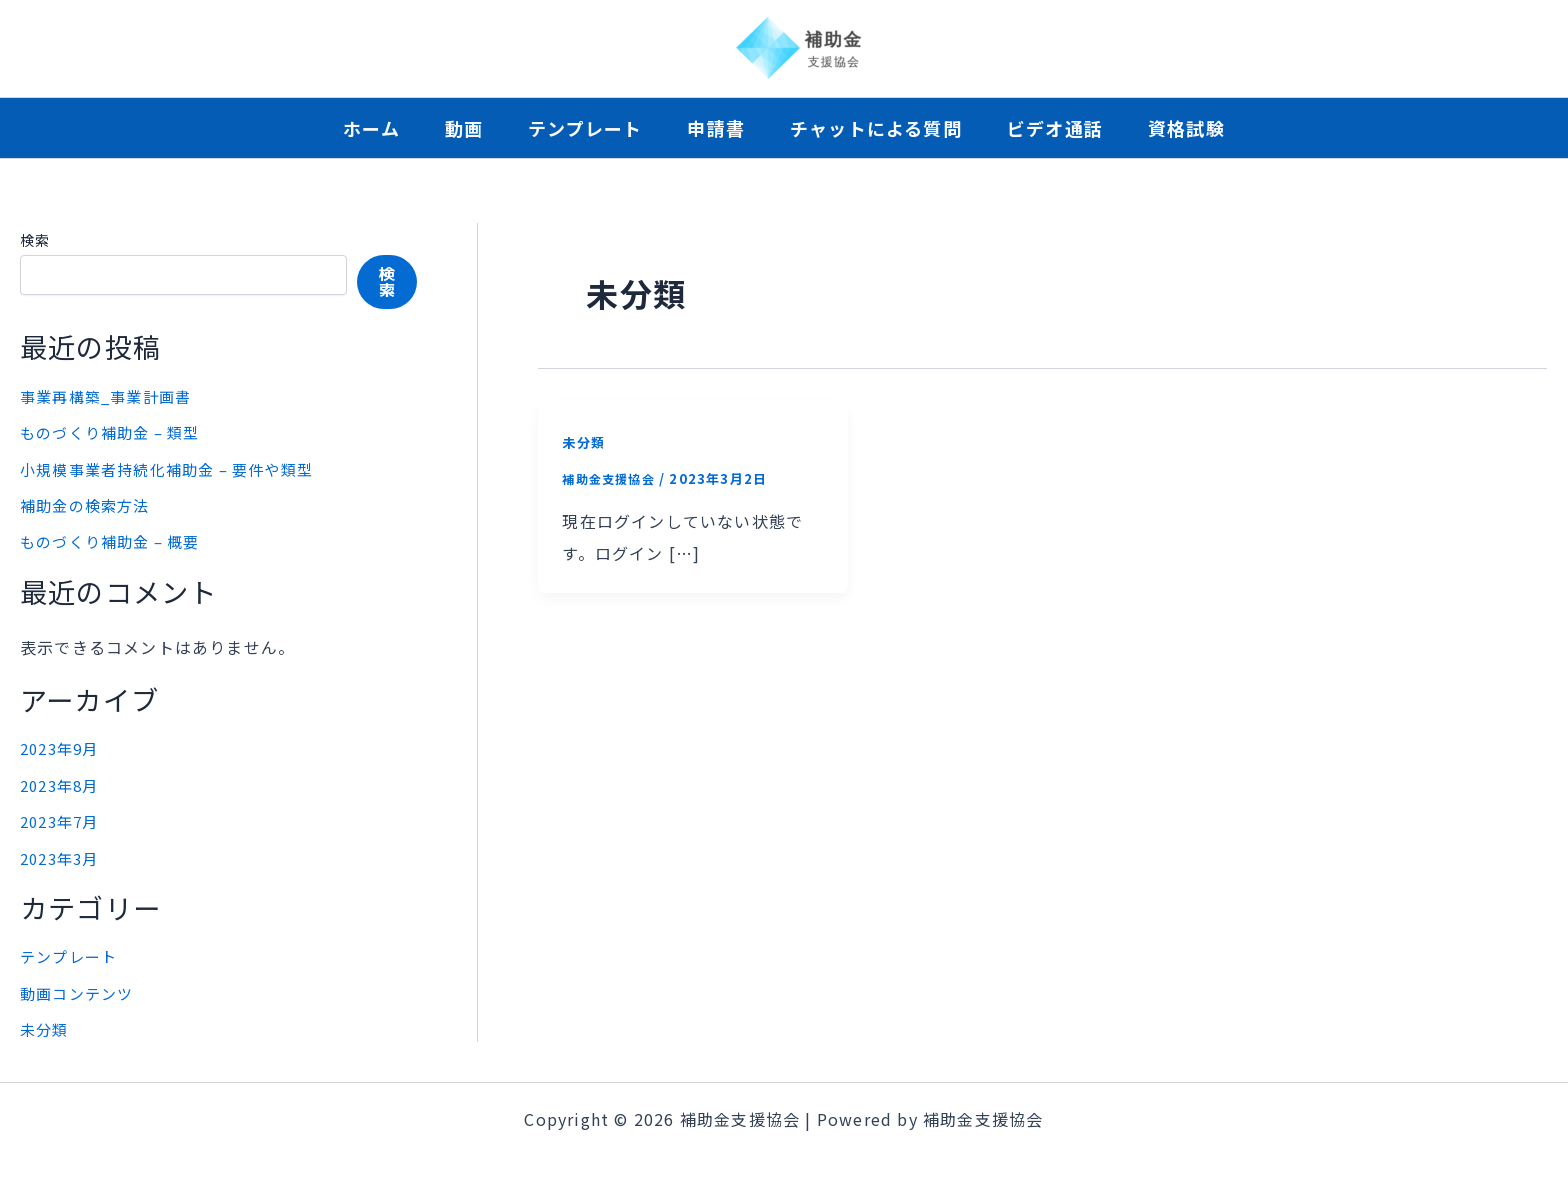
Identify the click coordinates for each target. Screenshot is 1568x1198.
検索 (35, 240)
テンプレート (570, 128)
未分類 (46, 1025)
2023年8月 (62, 782)
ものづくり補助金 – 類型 (116, 432)
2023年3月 (62, 854)
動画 (434, 128)
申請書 (716, 128)
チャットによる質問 (891, 128)
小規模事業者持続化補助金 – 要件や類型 (176, 468)
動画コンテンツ (80, 989)
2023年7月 (62, 818)
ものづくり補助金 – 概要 (116, 540)
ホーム (326, 128)
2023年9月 (62, 746)
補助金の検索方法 (89, 504)
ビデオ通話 (1085, 128)
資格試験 (1231, 128)
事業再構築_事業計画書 (111, 396)
